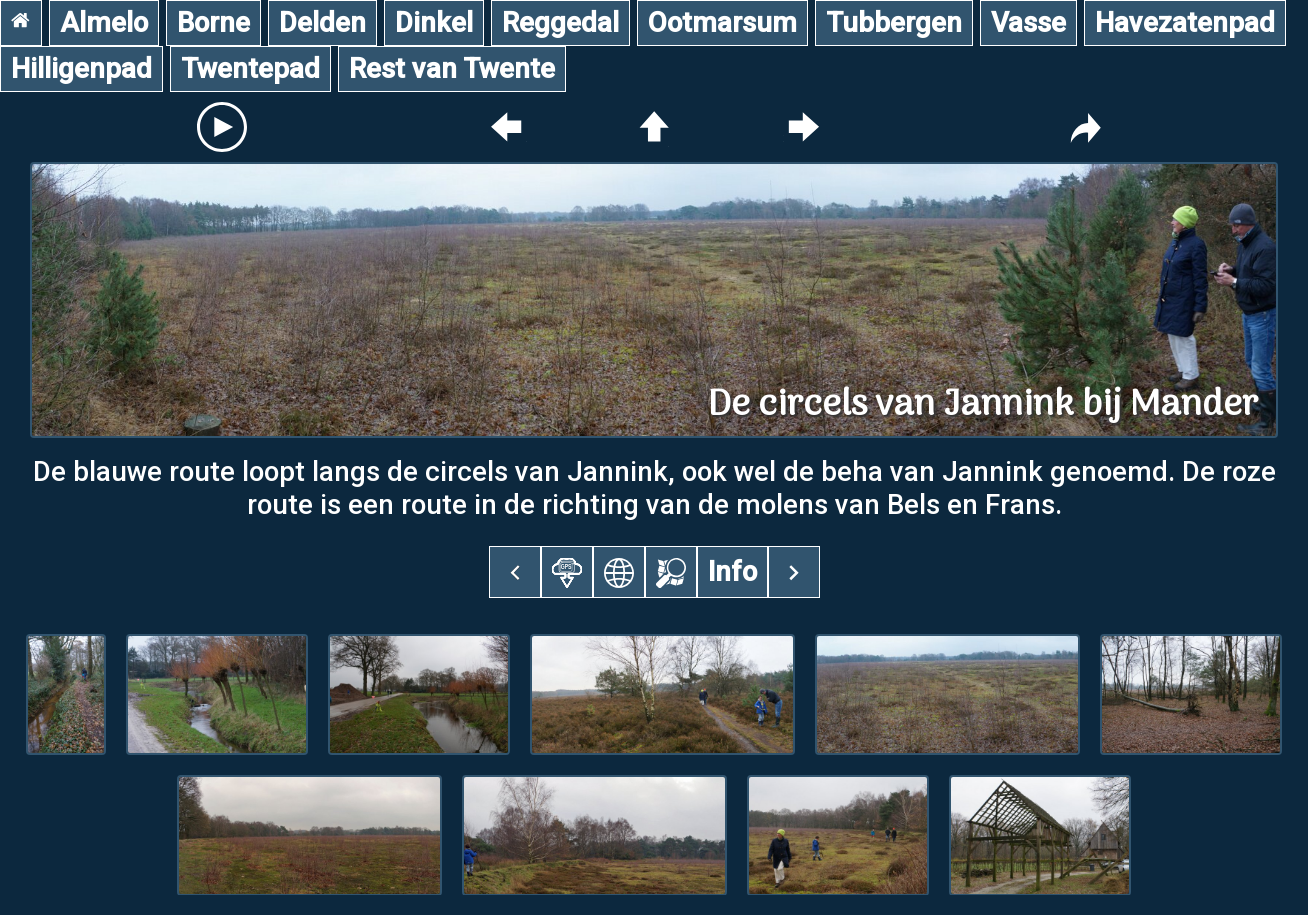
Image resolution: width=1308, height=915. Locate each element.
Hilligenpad (81, 68)
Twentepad (250, 68)
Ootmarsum (722, 22)
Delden (322, 22)
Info (732, 571)
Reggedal (560, 22)
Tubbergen (894, 22)
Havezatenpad (1185, 22)
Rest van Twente (452, 68)
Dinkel (434, 22)
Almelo (104, 22)
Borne (213, 22)
